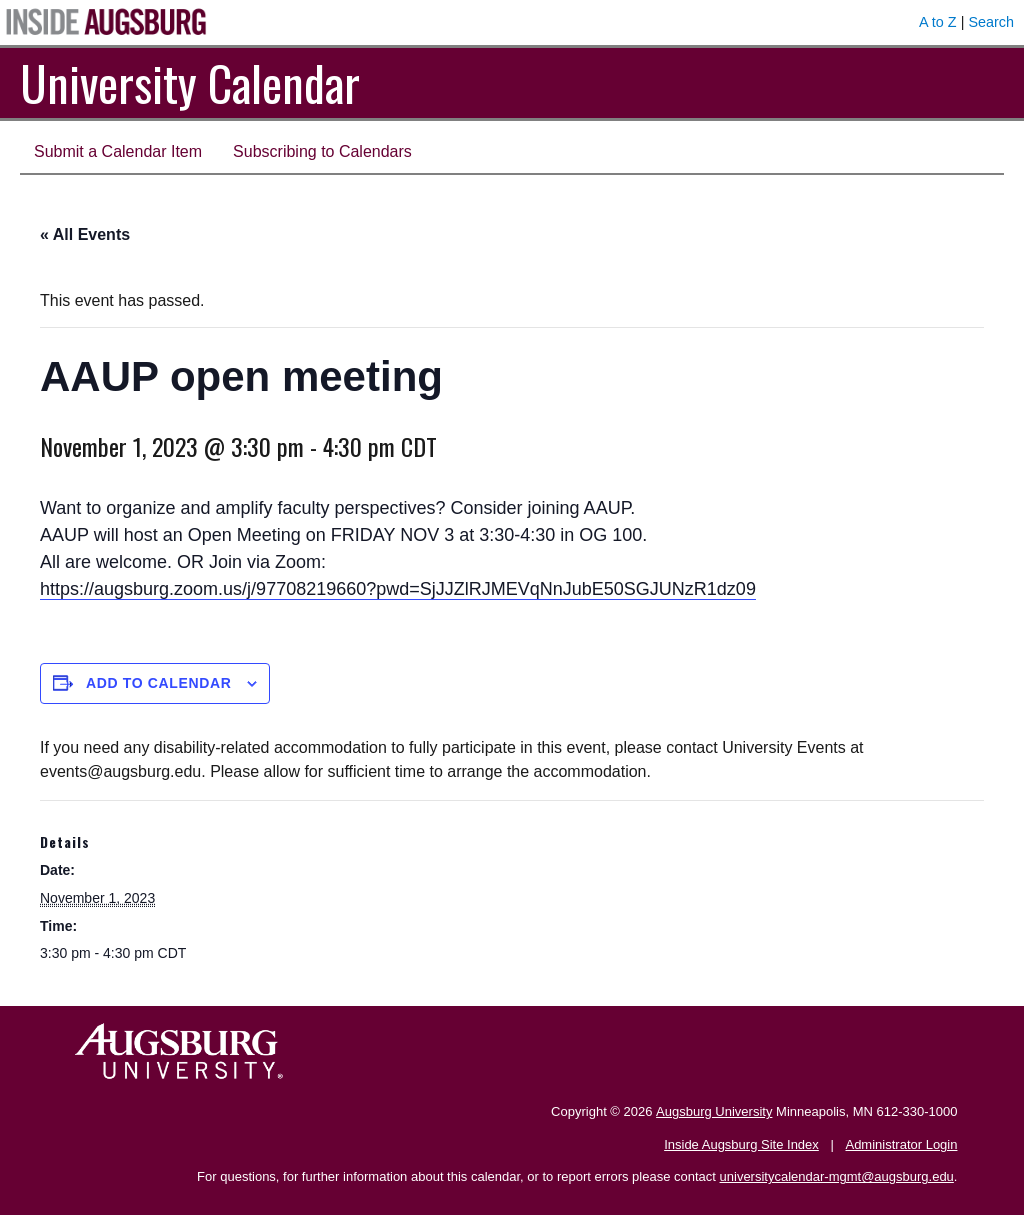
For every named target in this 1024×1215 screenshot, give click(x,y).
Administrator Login (901, 1144)
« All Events (85, 234)
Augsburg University (714, 1111)
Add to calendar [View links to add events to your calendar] (159, 683)
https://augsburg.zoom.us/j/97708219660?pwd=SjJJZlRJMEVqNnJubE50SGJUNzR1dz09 (398, 589)
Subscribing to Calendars (322, 151)
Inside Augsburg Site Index (741, 1144)
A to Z (938, 22)
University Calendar (190, 82)
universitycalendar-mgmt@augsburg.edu (837, 1176)
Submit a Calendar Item (118, 151)
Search (991, 22)
